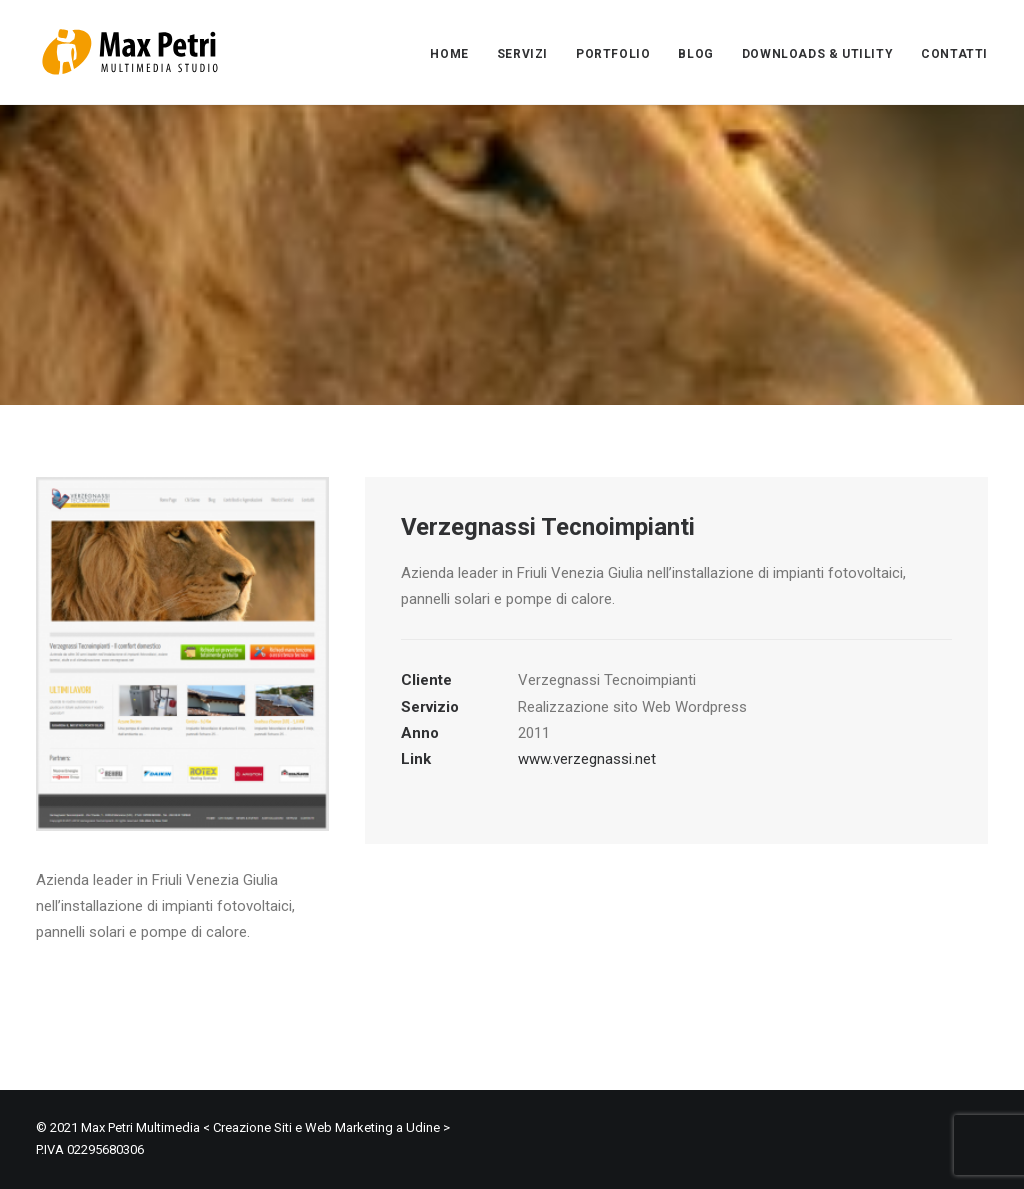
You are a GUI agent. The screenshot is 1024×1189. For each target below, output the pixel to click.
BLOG (695, 54)
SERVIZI (522, 54)
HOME (449, 54)
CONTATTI (954, 54)
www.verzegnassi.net (587, 759)
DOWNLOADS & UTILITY (817, 54)
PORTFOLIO (613, 54)
